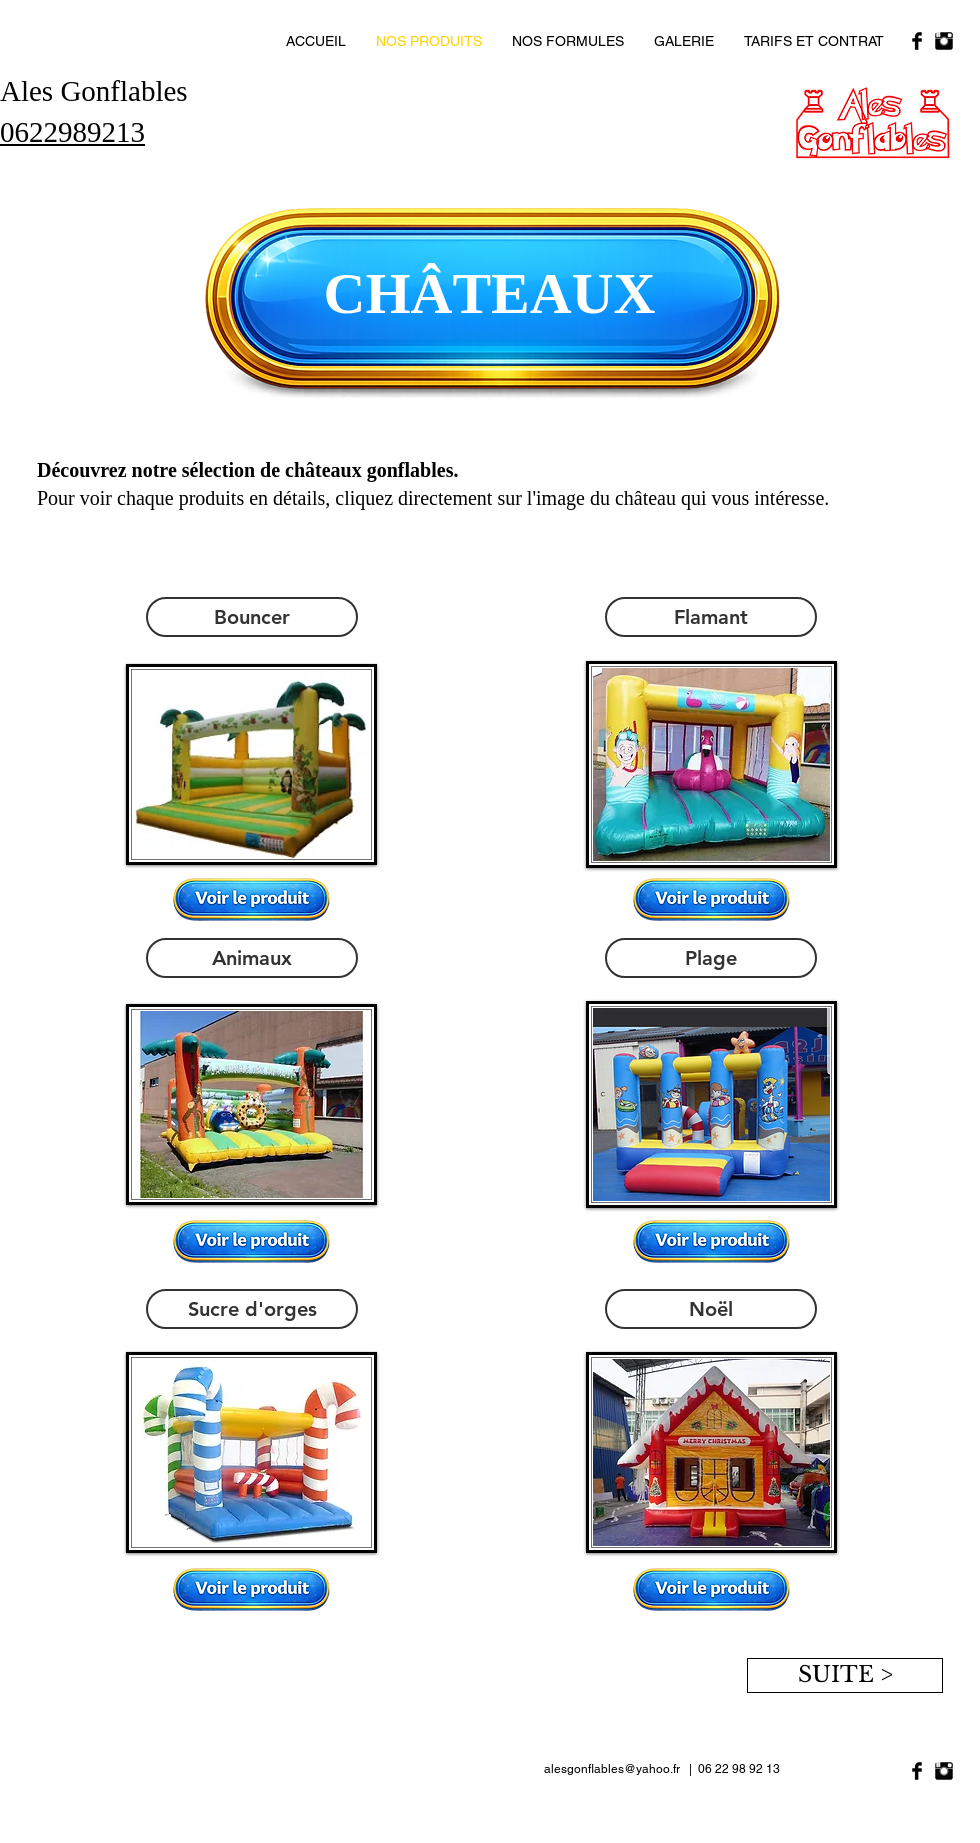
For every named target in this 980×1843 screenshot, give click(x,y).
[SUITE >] (845, 1675)
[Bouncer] (252, 617)
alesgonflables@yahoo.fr (612, 1769)
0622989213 (72, 132)
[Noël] (711, 1309)
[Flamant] (711, 617)
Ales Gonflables (94, 91)
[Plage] (711, 958)
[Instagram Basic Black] (944, 41)
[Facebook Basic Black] (917, 41)
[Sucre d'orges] (252, 1309)
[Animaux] (252, 958)
